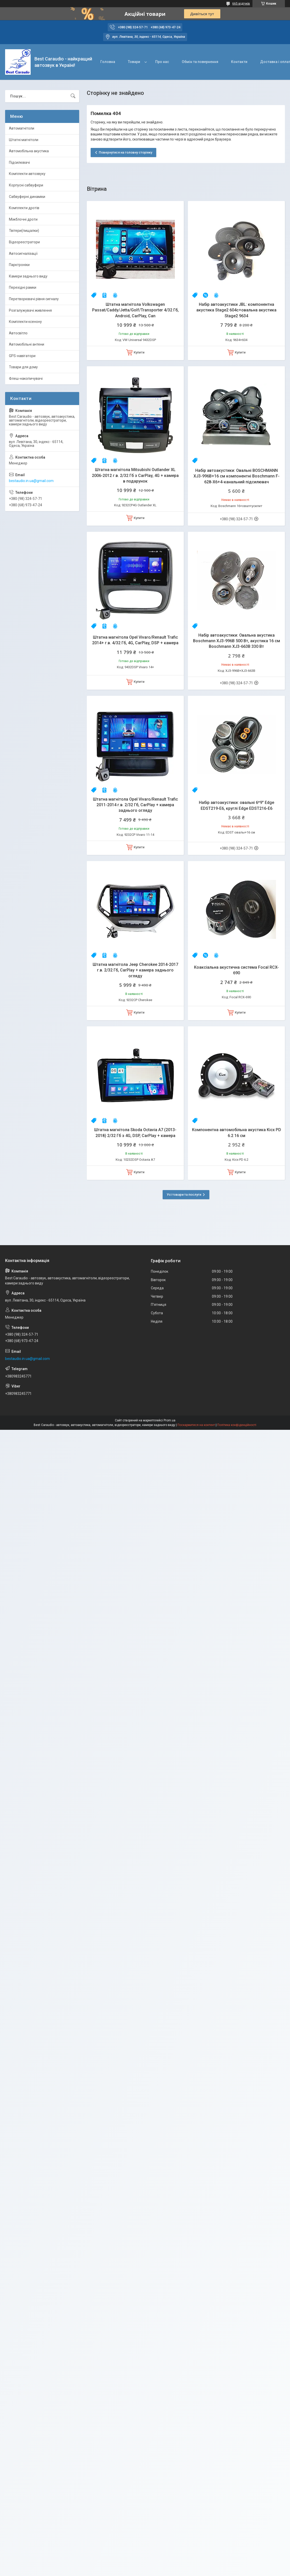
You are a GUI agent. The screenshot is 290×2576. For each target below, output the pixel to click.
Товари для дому (23, 367)
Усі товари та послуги (184, 1194)
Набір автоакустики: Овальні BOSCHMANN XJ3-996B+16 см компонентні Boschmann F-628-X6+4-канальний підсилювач (237, 476)
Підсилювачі (19, 162)
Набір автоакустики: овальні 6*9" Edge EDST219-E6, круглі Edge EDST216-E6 (236, 805)
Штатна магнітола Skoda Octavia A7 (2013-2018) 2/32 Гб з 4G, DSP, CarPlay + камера (135, 1132)
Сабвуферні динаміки (27, 197)
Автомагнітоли (21, 128)
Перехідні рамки (22, 287)
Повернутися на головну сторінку (125, 152)
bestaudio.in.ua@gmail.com (31, 481)
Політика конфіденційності (236, 1425)
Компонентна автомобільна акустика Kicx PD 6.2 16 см (236, 1132)
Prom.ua (169, 1420)
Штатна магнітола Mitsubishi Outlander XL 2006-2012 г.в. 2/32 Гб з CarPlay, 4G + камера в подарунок (135, 475)
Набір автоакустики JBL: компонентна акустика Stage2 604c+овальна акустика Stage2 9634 (236, 310)
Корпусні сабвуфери (26, 185)
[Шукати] (73, 96)
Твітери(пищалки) (24, 231)
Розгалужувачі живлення (30, 310)
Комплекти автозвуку (27, 174)
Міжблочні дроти (23, 219)
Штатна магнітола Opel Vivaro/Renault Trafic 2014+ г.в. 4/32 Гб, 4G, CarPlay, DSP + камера (135, 640)
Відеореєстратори (24, 242)
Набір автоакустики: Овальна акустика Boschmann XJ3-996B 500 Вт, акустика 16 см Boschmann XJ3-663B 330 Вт (236, 641)
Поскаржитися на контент (196, 1425)
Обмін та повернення (200, 62)
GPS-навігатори (22, 356)
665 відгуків (241, 3)
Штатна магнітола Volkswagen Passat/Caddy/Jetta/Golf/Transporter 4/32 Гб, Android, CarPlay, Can (135, 310)
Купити (139, 352)
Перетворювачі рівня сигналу (34, 299)
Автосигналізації (23, 253)
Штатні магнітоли (23, 140)
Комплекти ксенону (25, 322)
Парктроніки (19, 265)
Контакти (239, 62)
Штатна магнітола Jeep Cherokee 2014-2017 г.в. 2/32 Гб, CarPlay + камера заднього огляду (135, 970)
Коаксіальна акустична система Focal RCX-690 (236, 970)
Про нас (162, 62)
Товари (134, 62)
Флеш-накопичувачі (26, 378)
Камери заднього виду (28, 276)
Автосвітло (18, 333)
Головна (107, 62)
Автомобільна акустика (29, 151)
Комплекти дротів (24, 208)
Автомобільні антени (26, 344)
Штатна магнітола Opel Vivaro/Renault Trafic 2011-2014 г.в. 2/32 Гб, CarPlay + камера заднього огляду (135, 805)
